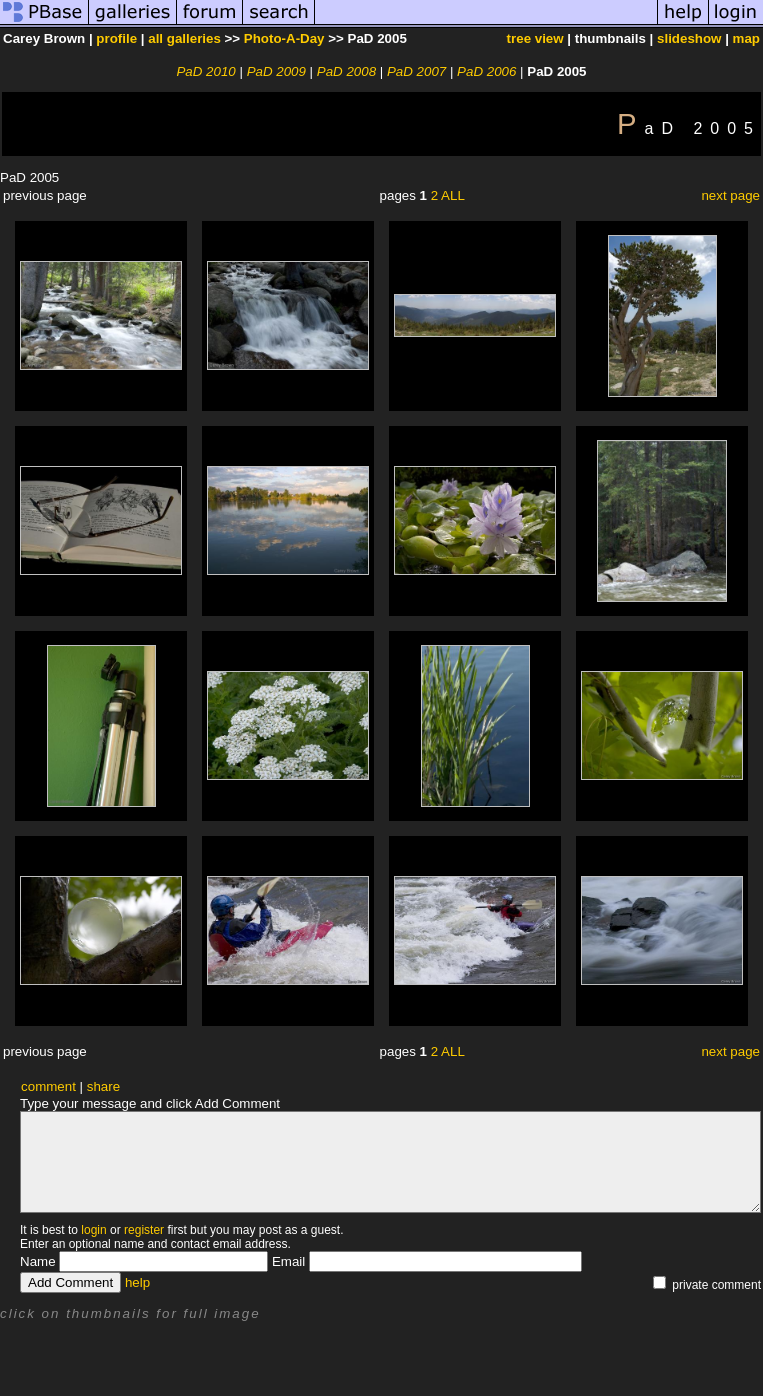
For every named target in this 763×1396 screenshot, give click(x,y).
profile (116, 38)
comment (48, 1086)
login (93, 1230)
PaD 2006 (486, 71)
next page (730, 195)
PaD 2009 (276, 71)
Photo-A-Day (284, 38)
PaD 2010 (205, 71)
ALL (453, 195)
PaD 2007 (416, 71)
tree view (535, 38)
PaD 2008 (346, 71)
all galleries (184, 38)
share (103, 1086)
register (144, 1230)
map (746, 38)
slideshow (689, 38)
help (137, 1282)
